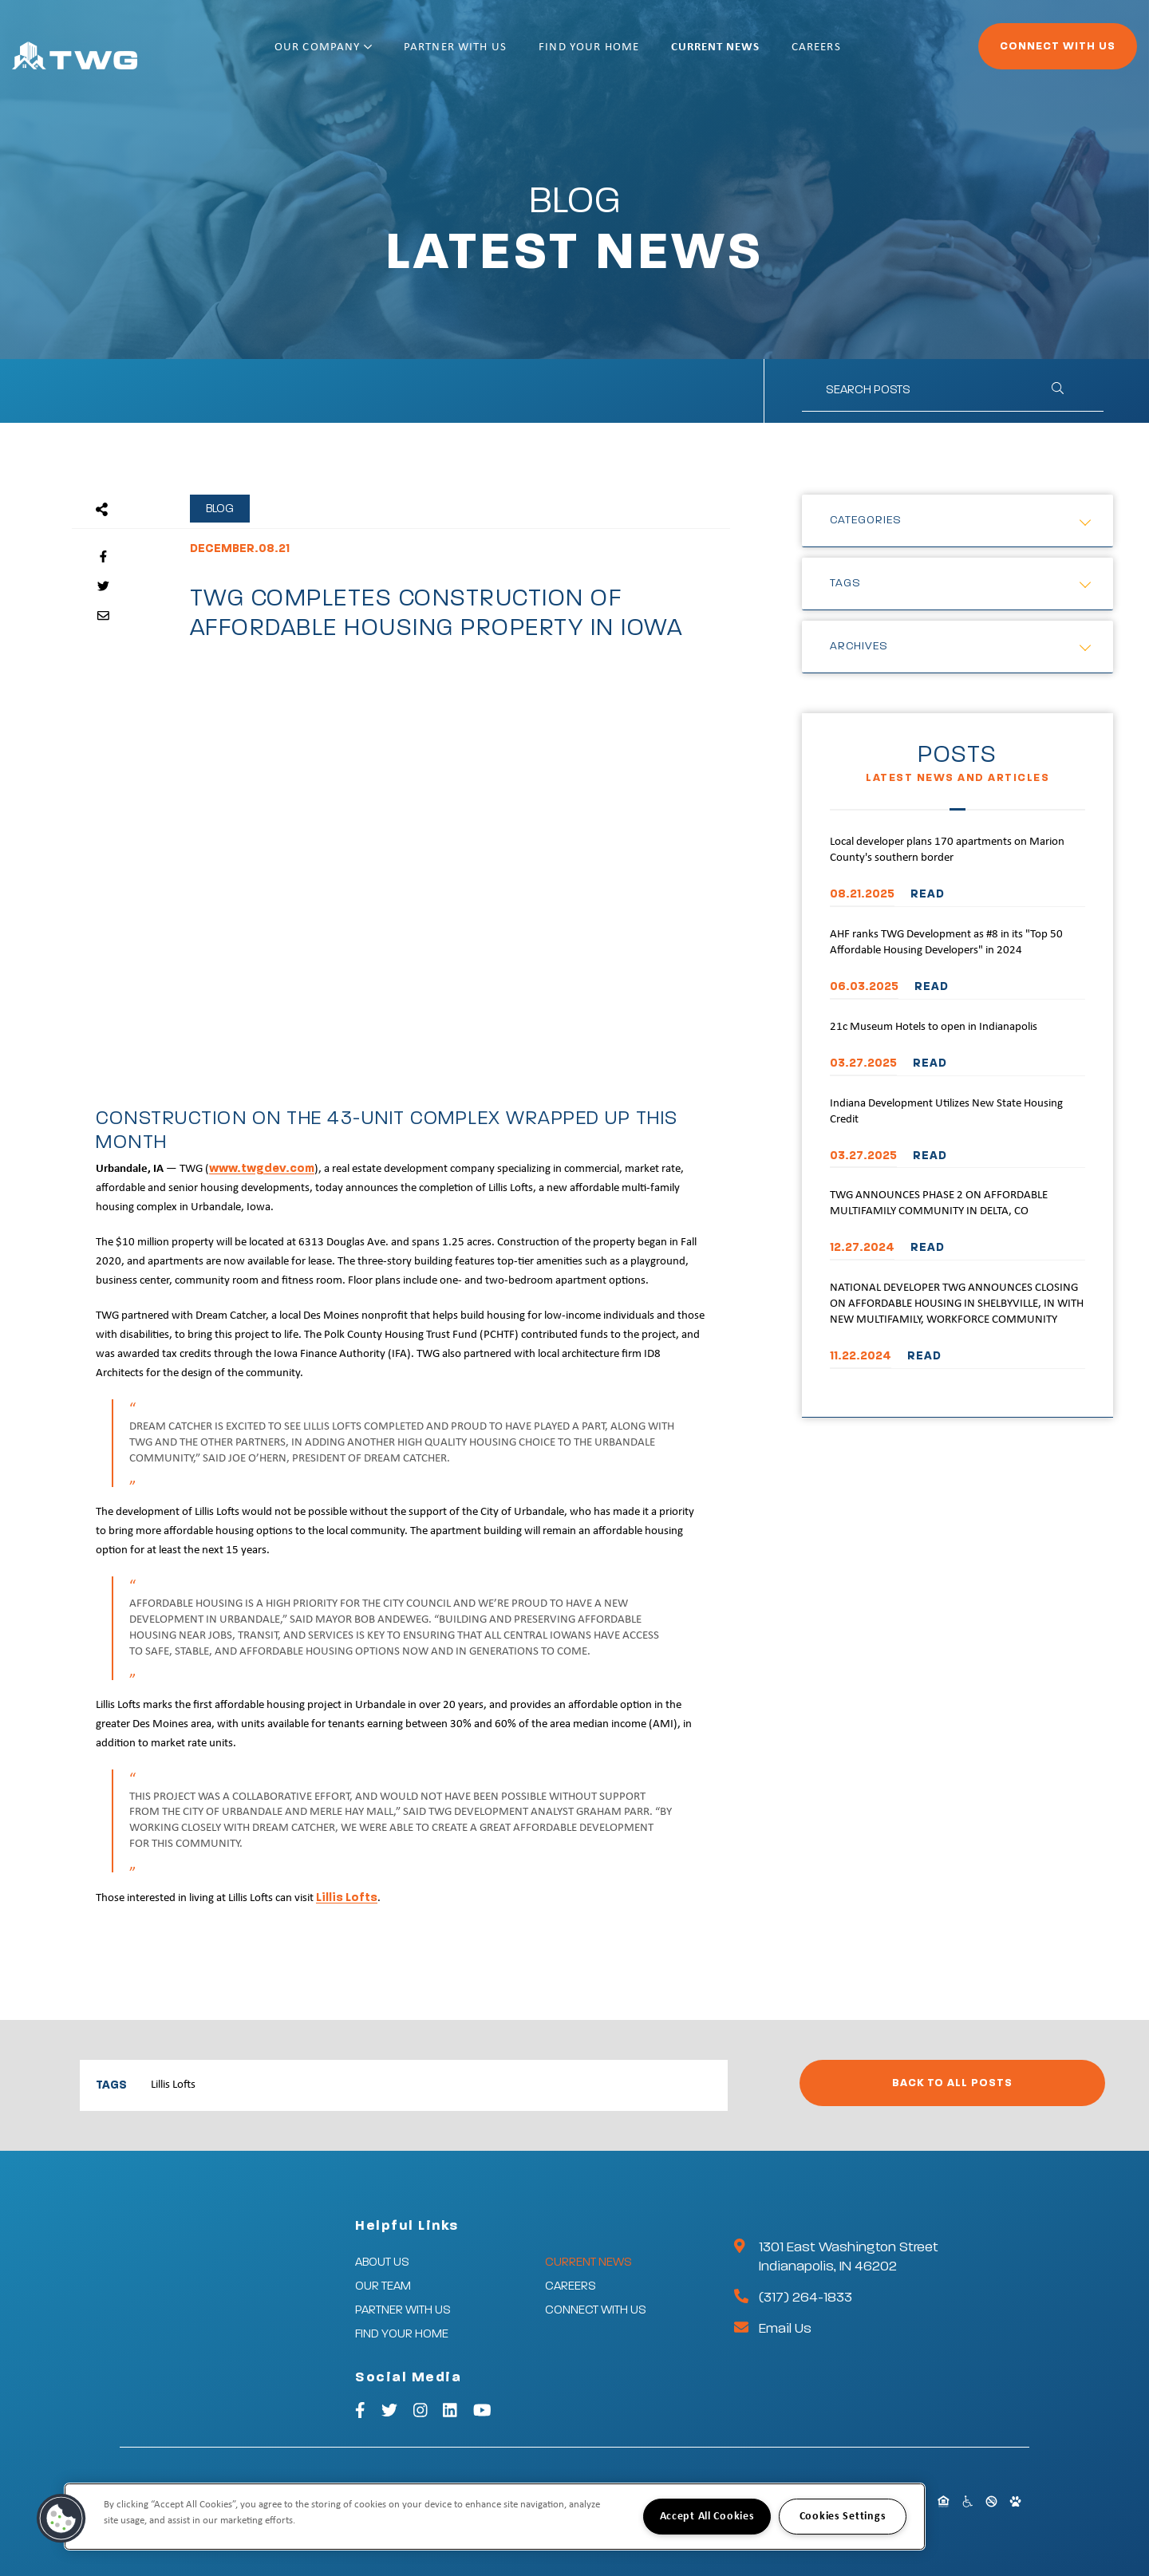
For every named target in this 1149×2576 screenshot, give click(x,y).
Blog (220, 509)
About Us (382, 2262)
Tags (845, 583)
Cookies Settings (843, 2517)
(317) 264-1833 (805, 2297)
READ (927, 894)
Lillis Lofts (346, 1897)
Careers (868, 54)
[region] (495, 2516)
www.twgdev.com (261, 1168)
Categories (866, 520)
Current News (767, 54)
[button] (61, 2518)
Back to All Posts (952, 2083)
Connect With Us (1014, 52)
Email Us (785, 2329)
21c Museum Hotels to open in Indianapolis (933, 1027)
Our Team (383, 2286)
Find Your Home (640, 54)
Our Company (375, 54)
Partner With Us (507, 54)
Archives (859, 646)
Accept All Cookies (707, 2517)
